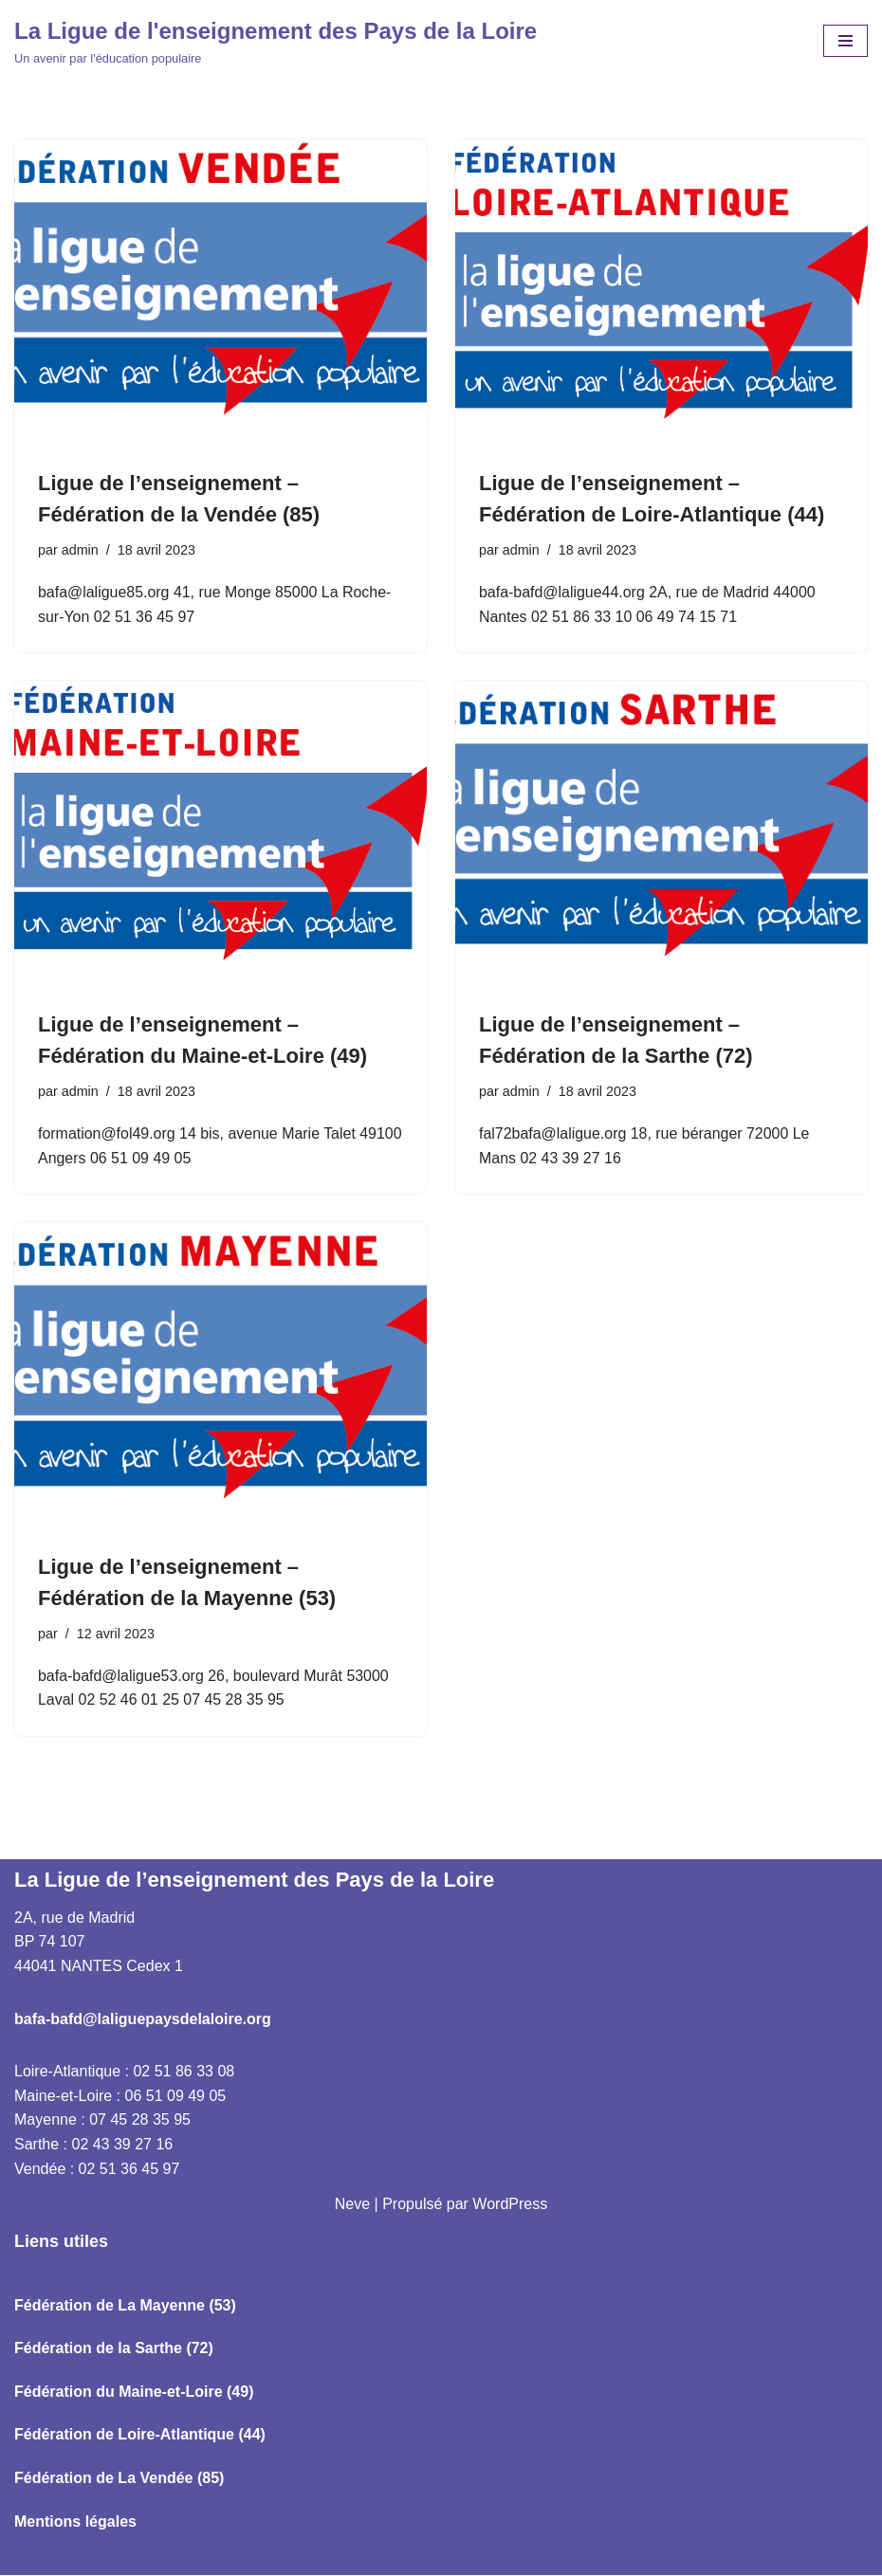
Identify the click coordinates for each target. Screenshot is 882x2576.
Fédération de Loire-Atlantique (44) (140, 2435)
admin (80, 549)
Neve (352, 2205)
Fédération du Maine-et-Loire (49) (133, 2392)
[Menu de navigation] (845, 41)
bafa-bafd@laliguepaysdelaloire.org (142, 2019)
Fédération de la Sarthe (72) (113, 2349)
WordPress (509, 2205)
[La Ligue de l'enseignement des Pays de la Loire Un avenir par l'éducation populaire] (275, 41)
